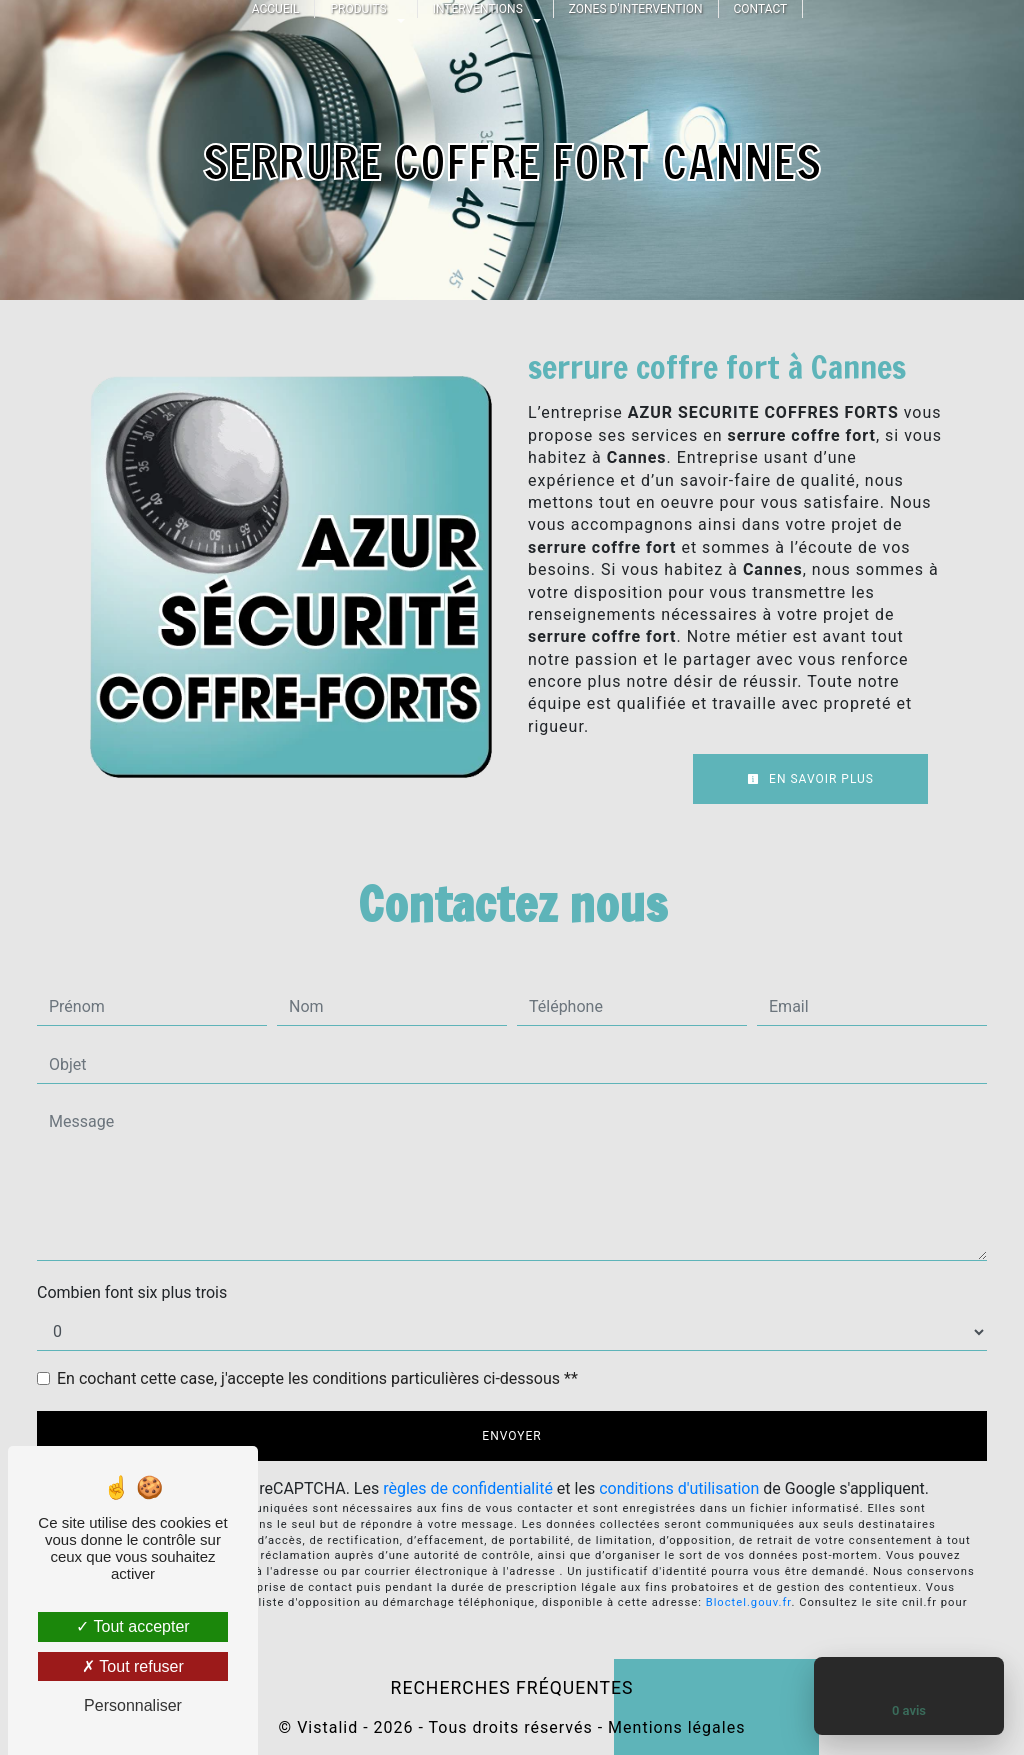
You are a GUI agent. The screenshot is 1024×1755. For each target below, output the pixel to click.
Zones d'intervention (636, 9)
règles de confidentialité (468, 1488)
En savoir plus (810, 779)
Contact (761, 9)
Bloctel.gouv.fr (749, 1602)
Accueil (276, 9)
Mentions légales (674, 1727)
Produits (358, 9)
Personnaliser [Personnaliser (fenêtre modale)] (133, 1705)
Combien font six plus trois (132, 1292)
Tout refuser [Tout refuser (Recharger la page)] (133, 1666)
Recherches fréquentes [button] (512, 1688)
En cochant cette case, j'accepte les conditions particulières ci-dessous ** (317, 1378)
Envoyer (511, 1436)
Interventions (478, 9)
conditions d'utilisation (679, 1488)
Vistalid (327, 1727)
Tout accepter (132, 1626)
